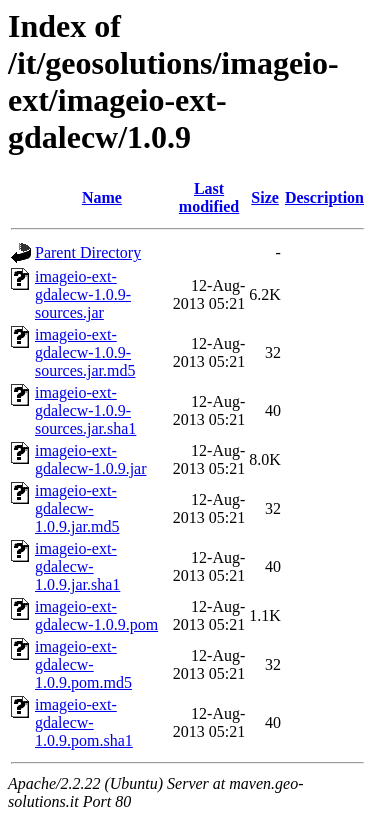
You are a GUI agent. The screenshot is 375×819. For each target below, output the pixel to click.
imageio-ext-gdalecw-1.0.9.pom (96, 615)
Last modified (209, 197)
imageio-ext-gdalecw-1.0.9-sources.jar (83, 294)
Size (265, 197)
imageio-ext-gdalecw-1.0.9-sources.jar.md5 (85, 352)
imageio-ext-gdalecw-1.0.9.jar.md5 (77, 508)
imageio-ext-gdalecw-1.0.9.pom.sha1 (84, 722)
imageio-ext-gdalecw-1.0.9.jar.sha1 (77, 566)
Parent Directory (88, 252)
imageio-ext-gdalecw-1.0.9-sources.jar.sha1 (85, 410)
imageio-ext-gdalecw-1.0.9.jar (91, 459)
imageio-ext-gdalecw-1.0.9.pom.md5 (83, 664)
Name (102, 197)
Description (324, 197)
